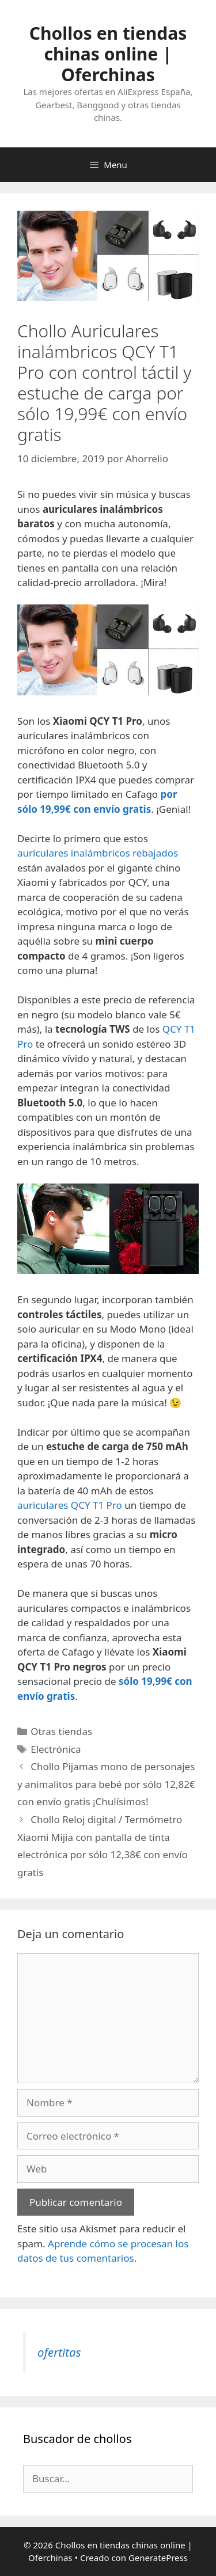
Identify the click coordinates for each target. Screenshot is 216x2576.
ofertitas (59, 2352)
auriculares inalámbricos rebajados (97, 852)
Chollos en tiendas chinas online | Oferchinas (108, 53)
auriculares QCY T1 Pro (69, 1505)
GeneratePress (158, 2557)
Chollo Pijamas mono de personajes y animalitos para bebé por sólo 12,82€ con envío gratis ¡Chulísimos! (106, 1784)
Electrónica (56, 1749)
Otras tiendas (61, 1731)
